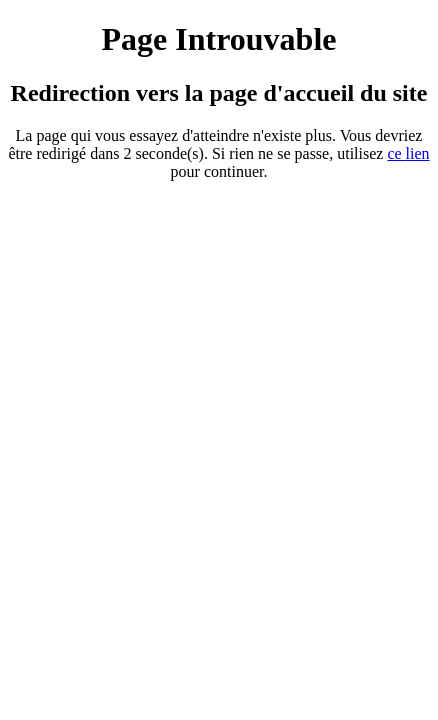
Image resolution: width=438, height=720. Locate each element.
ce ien (408, 153)
